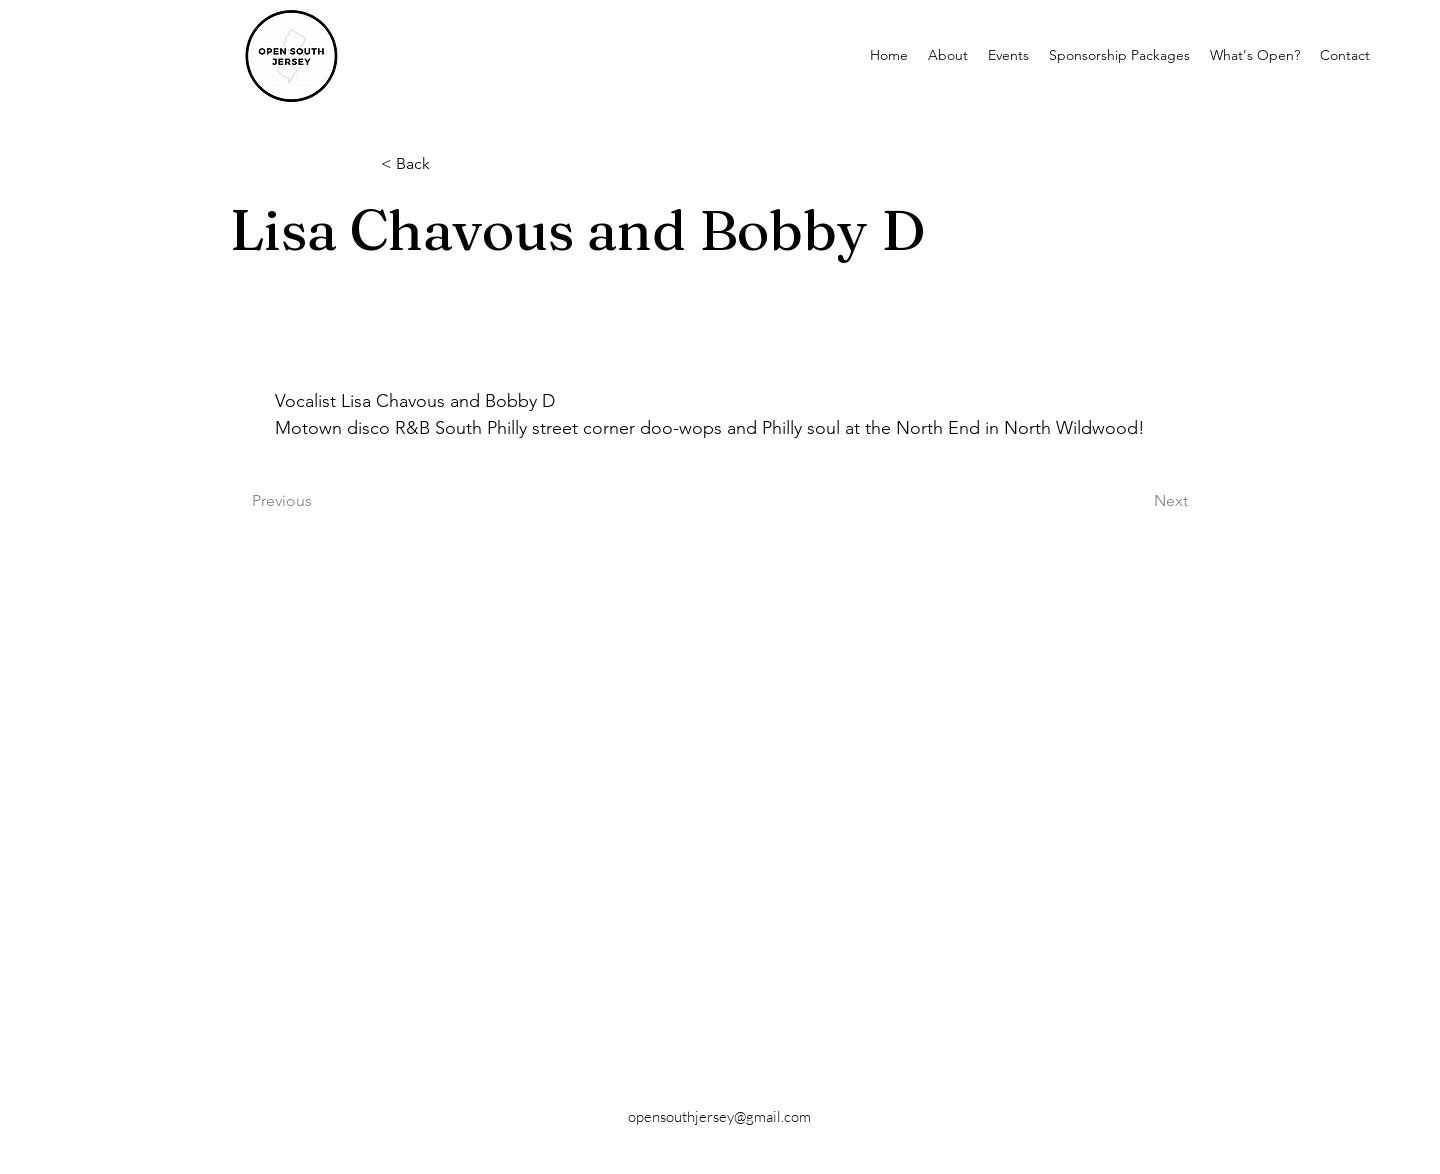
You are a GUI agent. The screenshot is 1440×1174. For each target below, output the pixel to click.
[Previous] (318, 501)
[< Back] (447, 164)
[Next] (1138, 501)
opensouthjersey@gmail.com (719, 1116)
